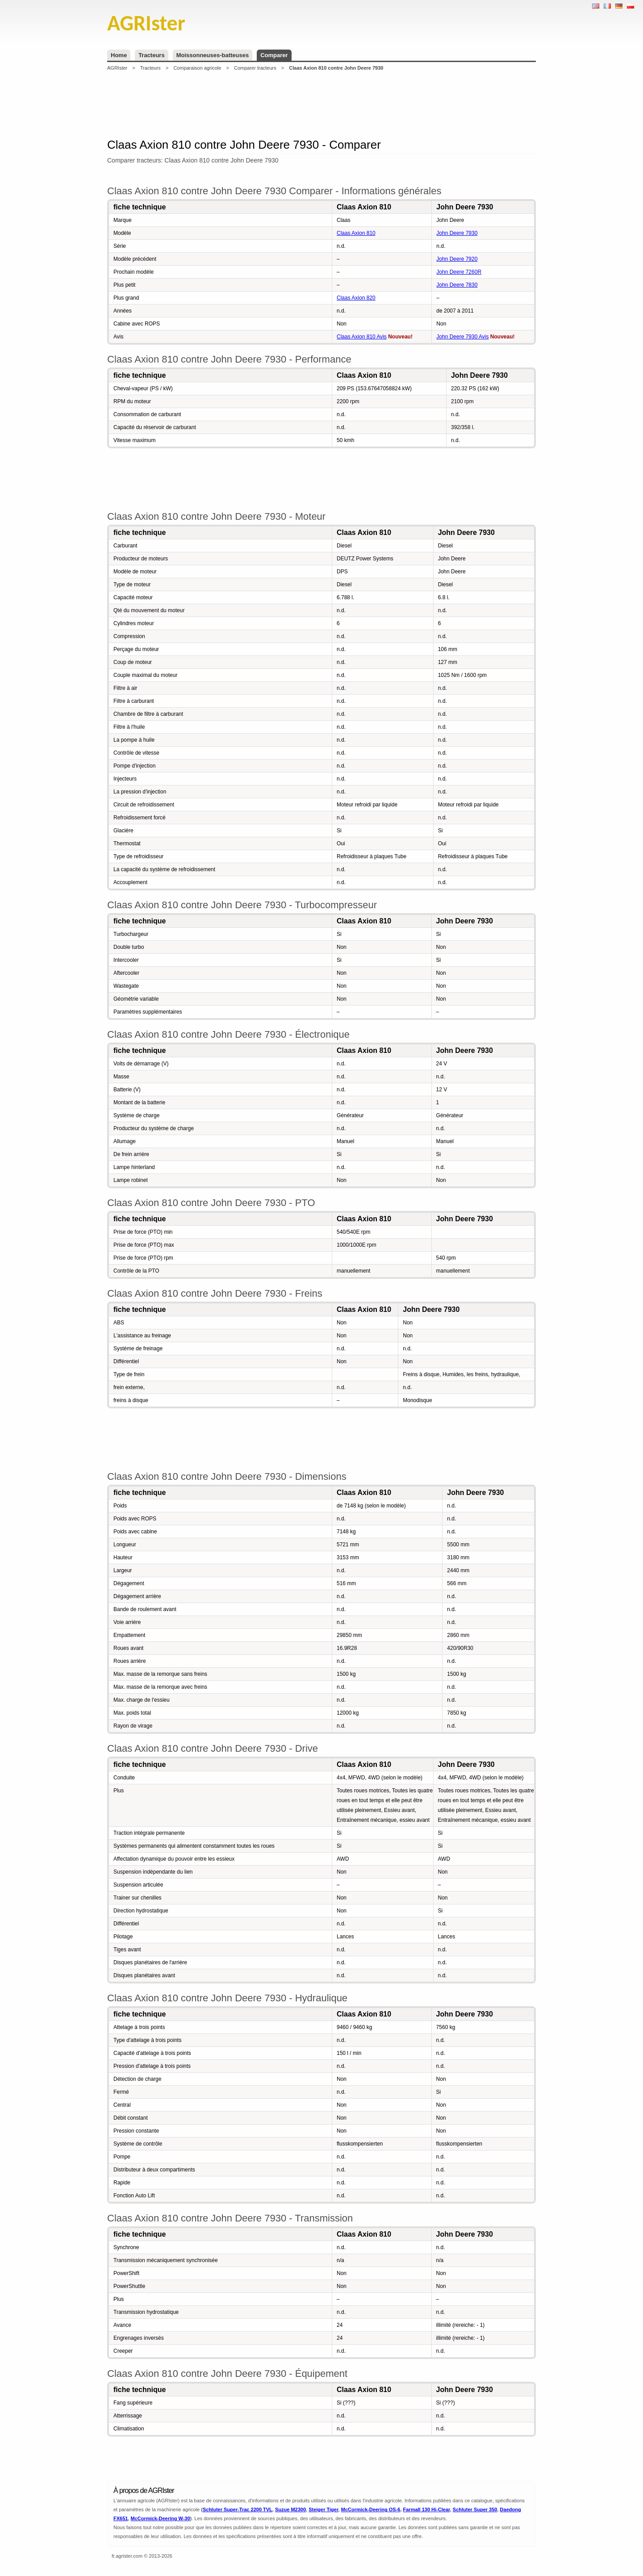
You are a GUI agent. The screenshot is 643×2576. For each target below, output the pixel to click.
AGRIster (117, 68)
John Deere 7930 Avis (462, 337)
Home (119, 55)
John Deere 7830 (456, 285)
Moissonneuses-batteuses (212, 55)
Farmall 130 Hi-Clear (426, 2509)
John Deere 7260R (458, 272)
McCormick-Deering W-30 (160, 2518)
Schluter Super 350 (475, 2509)
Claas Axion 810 (356, 233)
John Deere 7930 (456, 233)
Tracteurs (151, 55)
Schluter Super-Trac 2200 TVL (237, 2509)
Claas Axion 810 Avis (362, 337)
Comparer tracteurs (255, 68)
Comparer (274, 55)
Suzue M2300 (290, 2509)
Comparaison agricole (197, 68)
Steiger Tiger (323, 2509)
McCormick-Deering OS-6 (371, 2509)
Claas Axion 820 (356, 298)
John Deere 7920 (456, 259)
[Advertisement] (321, 104)
